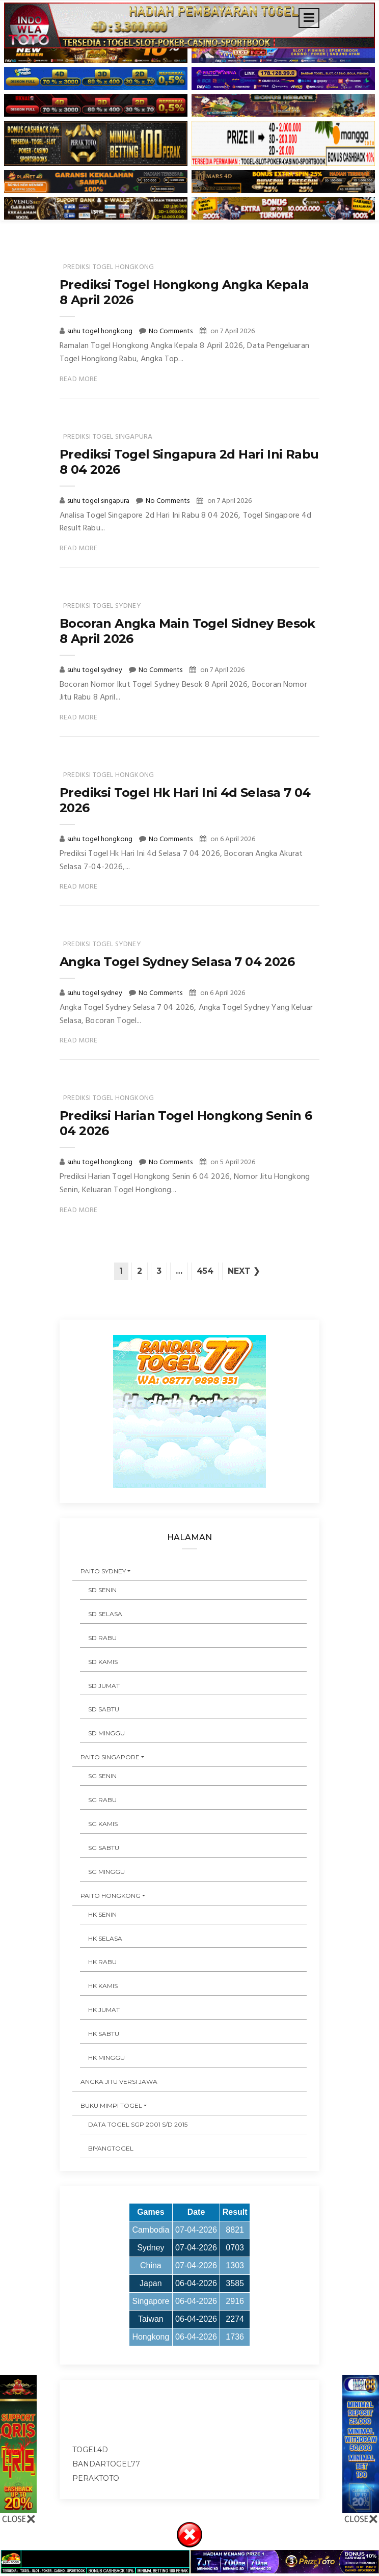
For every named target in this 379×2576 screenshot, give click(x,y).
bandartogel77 (106, 2463)
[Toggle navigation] (309, 18)
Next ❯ (244, 1271)
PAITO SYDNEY (103, 1571)
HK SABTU (103, 2033)
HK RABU (102, 1962)
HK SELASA (105, 1938)
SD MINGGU (106, 1733)
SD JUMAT (104, 1685)
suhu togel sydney (95, 670)
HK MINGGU (106, 2057)
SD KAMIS (103, 1662)
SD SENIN (102, 1590)
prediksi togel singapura (107, 437)
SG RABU (102, 1800)
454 (205, 1271)
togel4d (90, 2449)
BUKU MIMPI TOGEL (111, 2105)
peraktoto (95, 2478)
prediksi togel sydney (102, 606)
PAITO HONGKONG (110, 1895)
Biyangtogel (110, 2148)
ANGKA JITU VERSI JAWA (118, 2081)
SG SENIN (102, 1776)
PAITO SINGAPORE (110, 1757)
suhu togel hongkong (100, 331)
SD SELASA (105, 1614)
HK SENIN (102, 1914)
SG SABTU (103, 1848)
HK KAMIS (103, 1986)
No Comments (171, 331)
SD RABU (102, 1638)
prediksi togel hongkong (108, 267)
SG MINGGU (106, 1871)
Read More (79, 379)
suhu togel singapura (99, 501)
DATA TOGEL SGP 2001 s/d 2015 (137, 2124)
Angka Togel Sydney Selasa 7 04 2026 (177, 961)
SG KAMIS (103, 1824)
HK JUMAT (104, 2010)
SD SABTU (103, 1709)
